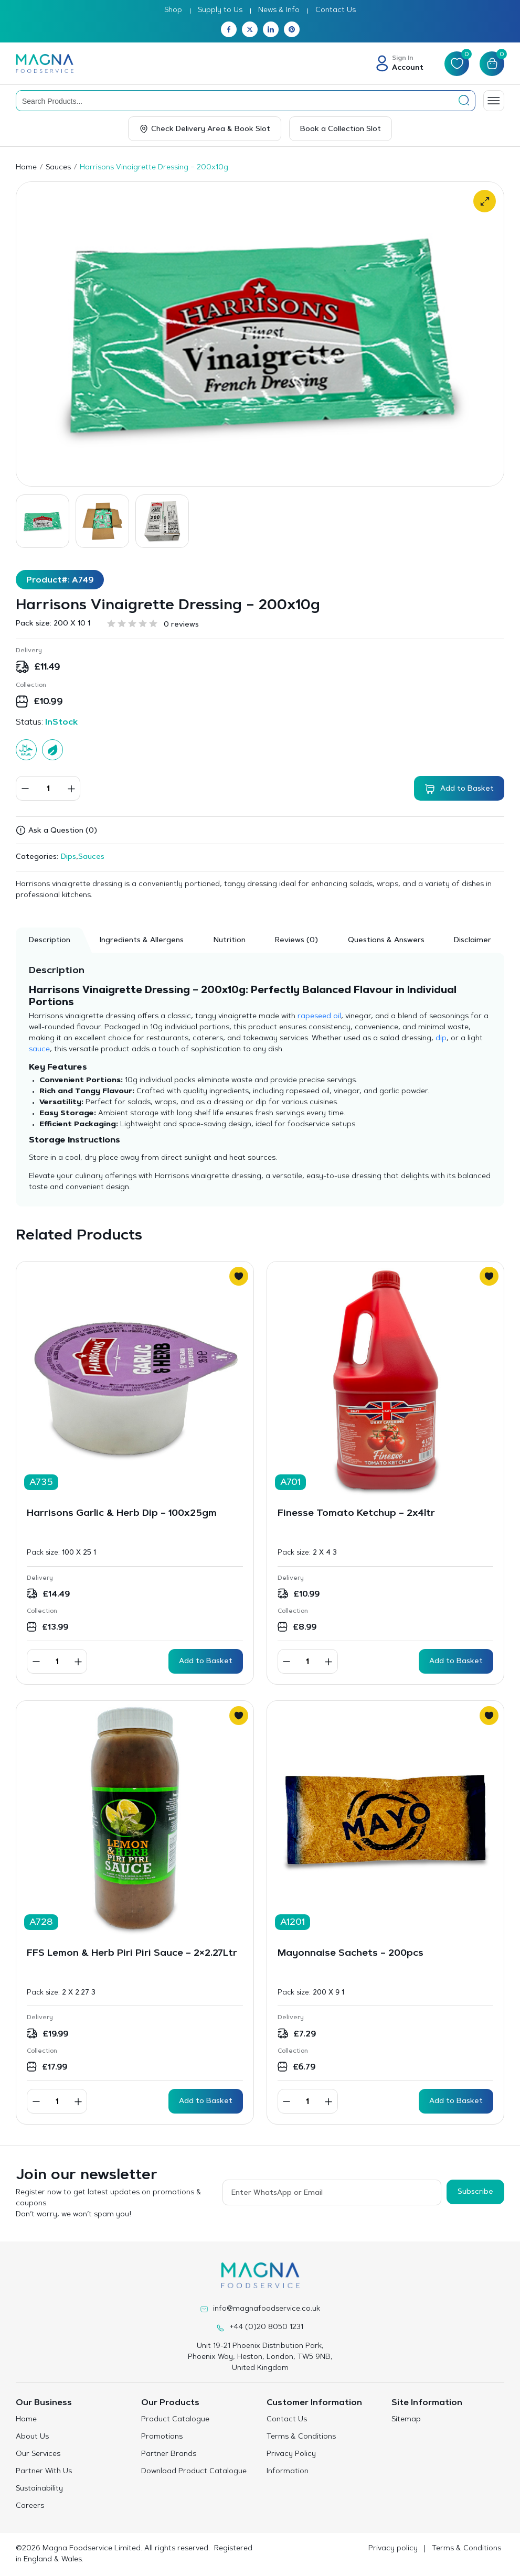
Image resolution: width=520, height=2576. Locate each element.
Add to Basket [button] (205, 1661)
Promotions (162, 2437)
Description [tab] (49, 940)
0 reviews (181, 625)
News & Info (279, 10)
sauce (39, 1049)
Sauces (58, 167)
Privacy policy (393, 2548)
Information (288, 2471)
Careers (30, 2506)
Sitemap (406, 2419)
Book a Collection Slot (340, 129)
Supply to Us (220, 10)
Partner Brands (168, 2454)
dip (441, 1038)
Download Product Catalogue (194, 2471)
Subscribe (475, 2192)
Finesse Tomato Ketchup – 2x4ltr (356, 1513)
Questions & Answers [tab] (386, 940)
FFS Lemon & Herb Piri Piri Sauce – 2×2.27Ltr (132, 1953)
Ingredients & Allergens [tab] (142, 940)
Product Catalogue (175, 2419)
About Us (32, 2437)
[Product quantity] (48, 788)
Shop (173, 10)
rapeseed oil (319, 1016)
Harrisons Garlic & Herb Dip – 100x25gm (122, 1513)
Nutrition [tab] (230, 940)
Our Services (38, 2454)
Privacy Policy (291, 2454)
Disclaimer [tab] (472, 940)
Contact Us (335, 10)
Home (26, 167)
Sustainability (39, 2489)
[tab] (296, 940)
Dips (68, 857)
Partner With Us (44, 2471)
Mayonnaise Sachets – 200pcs (350, 1953)
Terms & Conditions (301, 2437)
